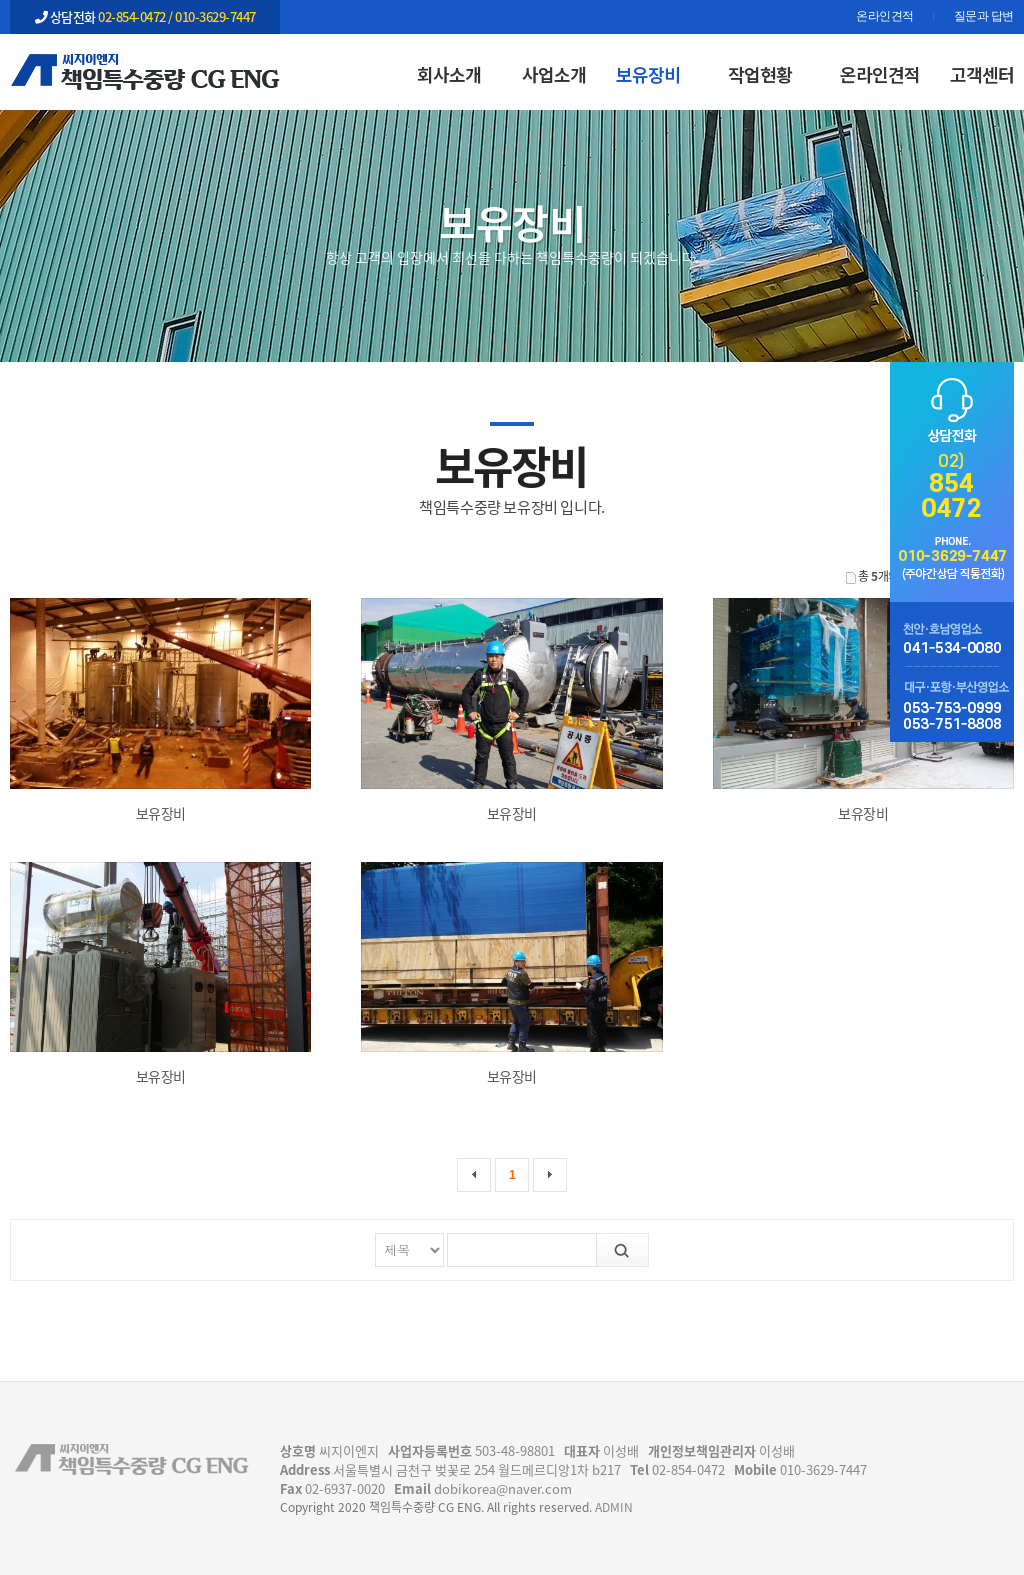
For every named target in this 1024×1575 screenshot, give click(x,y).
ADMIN (614, 1507)
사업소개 (554, 74)
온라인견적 (885, 17)
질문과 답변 (984, 17)
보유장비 (648, 74)
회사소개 (449, 74)
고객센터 (982, 74)
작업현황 (760, 74)
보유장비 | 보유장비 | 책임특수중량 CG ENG (145, 71)
